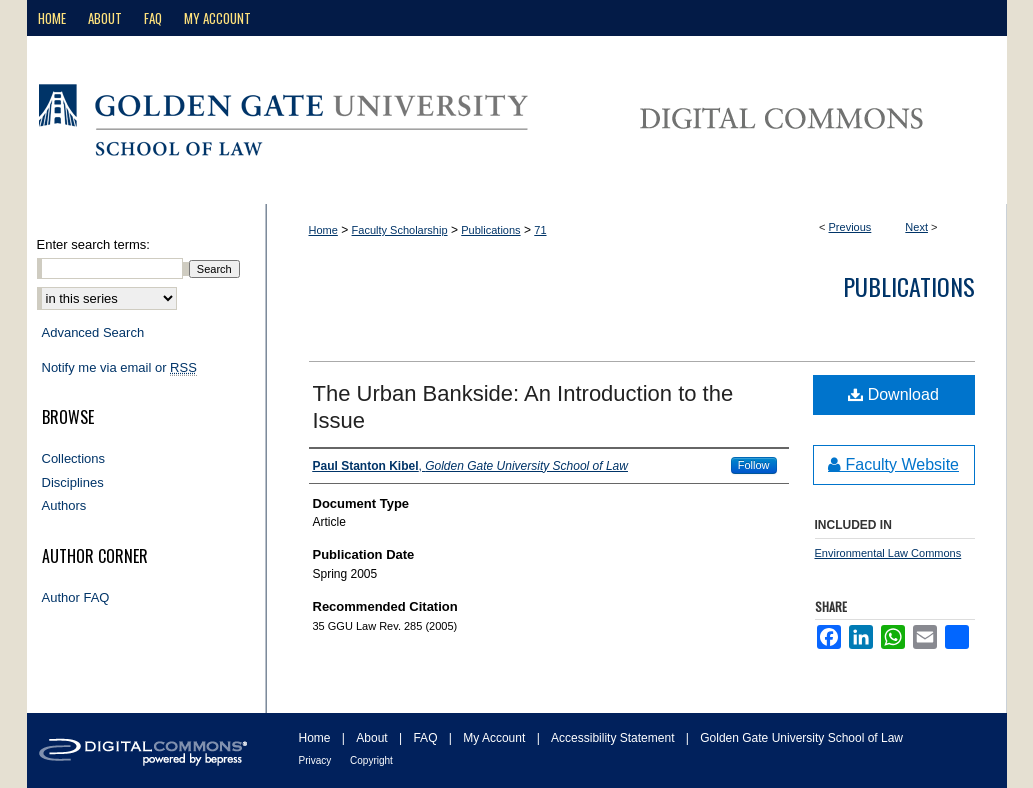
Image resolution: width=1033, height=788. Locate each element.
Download (893, 394)
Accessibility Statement (614, 738)
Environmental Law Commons (888, 553)
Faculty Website (893, 464)
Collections (74, 458)
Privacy (317, 760)
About (373, 738)
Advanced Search (93, 332)
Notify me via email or (119, 368)
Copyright (371, 760)
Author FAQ (76, 597)
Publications (490, 230)
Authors (64, 505)
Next (916, 227)
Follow (754, 465)
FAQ (426, 738)
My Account (495, 738)
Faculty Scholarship (400, 230)
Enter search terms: (93, 244)
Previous (850, 227)
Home (323, 230)
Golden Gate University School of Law (801, 738)
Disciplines (73, 482)
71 (540, 230)
